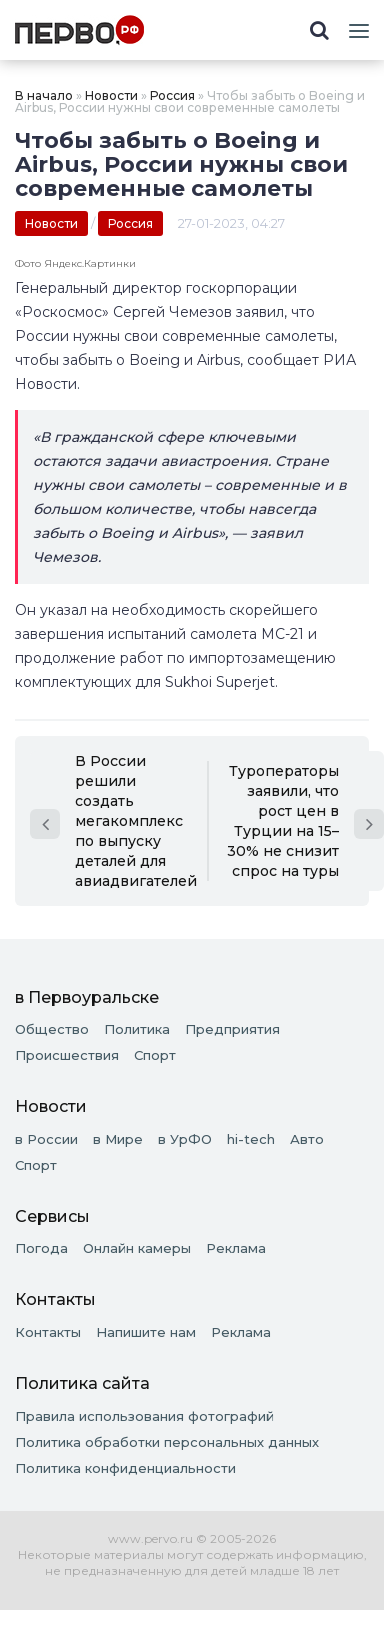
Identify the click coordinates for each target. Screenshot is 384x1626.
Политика (137, 1029)
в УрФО (185, 1139)
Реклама (236, 1248)
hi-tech (251, 1139)
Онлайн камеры (137, 1248)
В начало (44, 95)
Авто (307, 1139)
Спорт (155, 1055)
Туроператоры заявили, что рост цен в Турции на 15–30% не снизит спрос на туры (305, 821)
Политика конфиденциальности (125, 1468)
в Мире (118, 1139)
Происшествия (67, 1055)
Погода (41, 1248)
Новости (111, 95)
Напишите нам (146, 1332)
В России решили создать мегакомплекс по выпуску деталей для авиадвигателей (113, 821)
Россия (172, 95)
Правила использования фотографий (144, 1416)
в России (46, 1139)
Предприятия (232, 1029)
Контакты (48, 1332)
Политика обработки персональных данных (167, 1442)
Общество (52, 1029)
